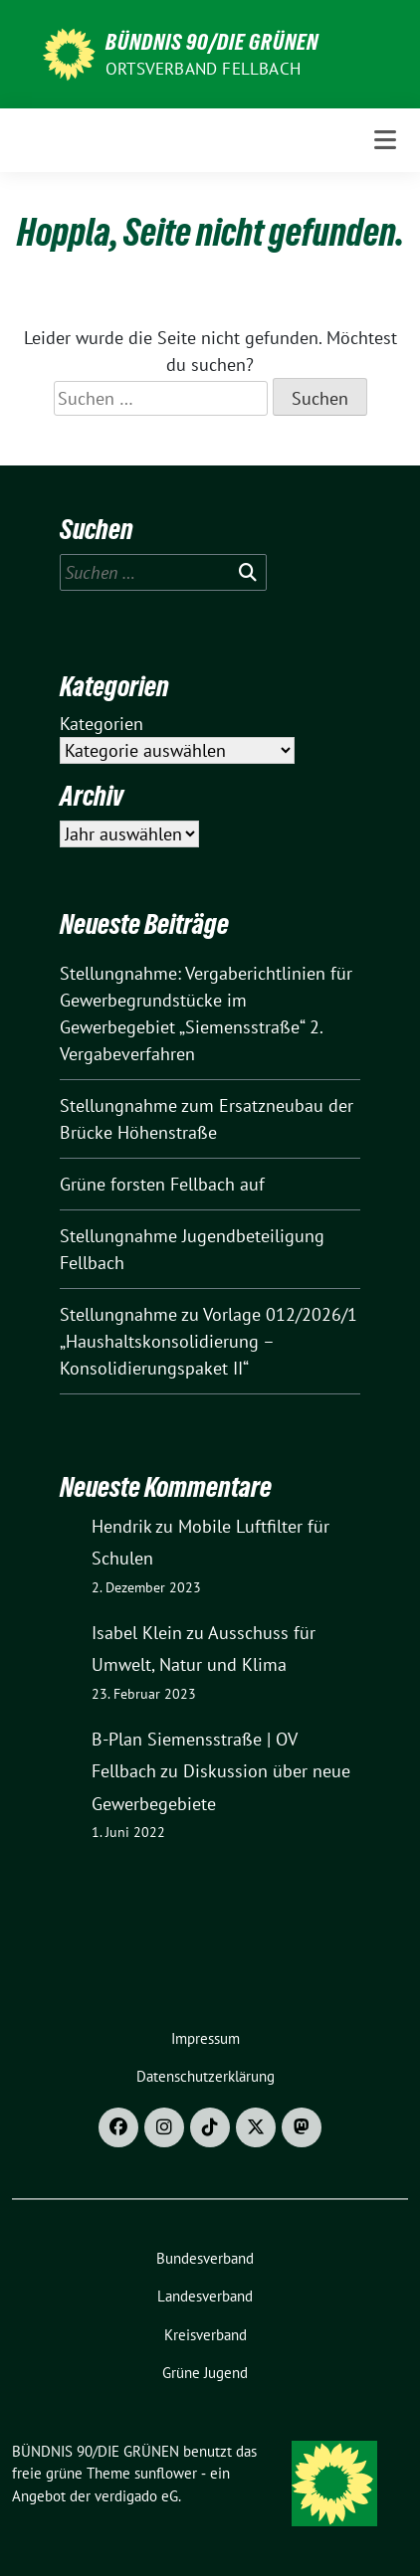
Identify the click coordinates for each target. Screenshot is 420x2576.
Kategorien (101, 723)
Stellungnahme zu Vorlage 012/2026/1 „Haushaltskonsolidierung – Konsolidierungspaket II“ (208, 1341)
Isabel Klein (137, 1632)
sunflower (165, 2473)
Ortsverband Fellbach (203, 69)
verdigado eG (136, 2495)
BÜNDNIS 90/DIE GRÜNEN (211, 42)
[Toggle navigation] (385, 139)
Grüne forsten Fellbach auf (162, 1184)
